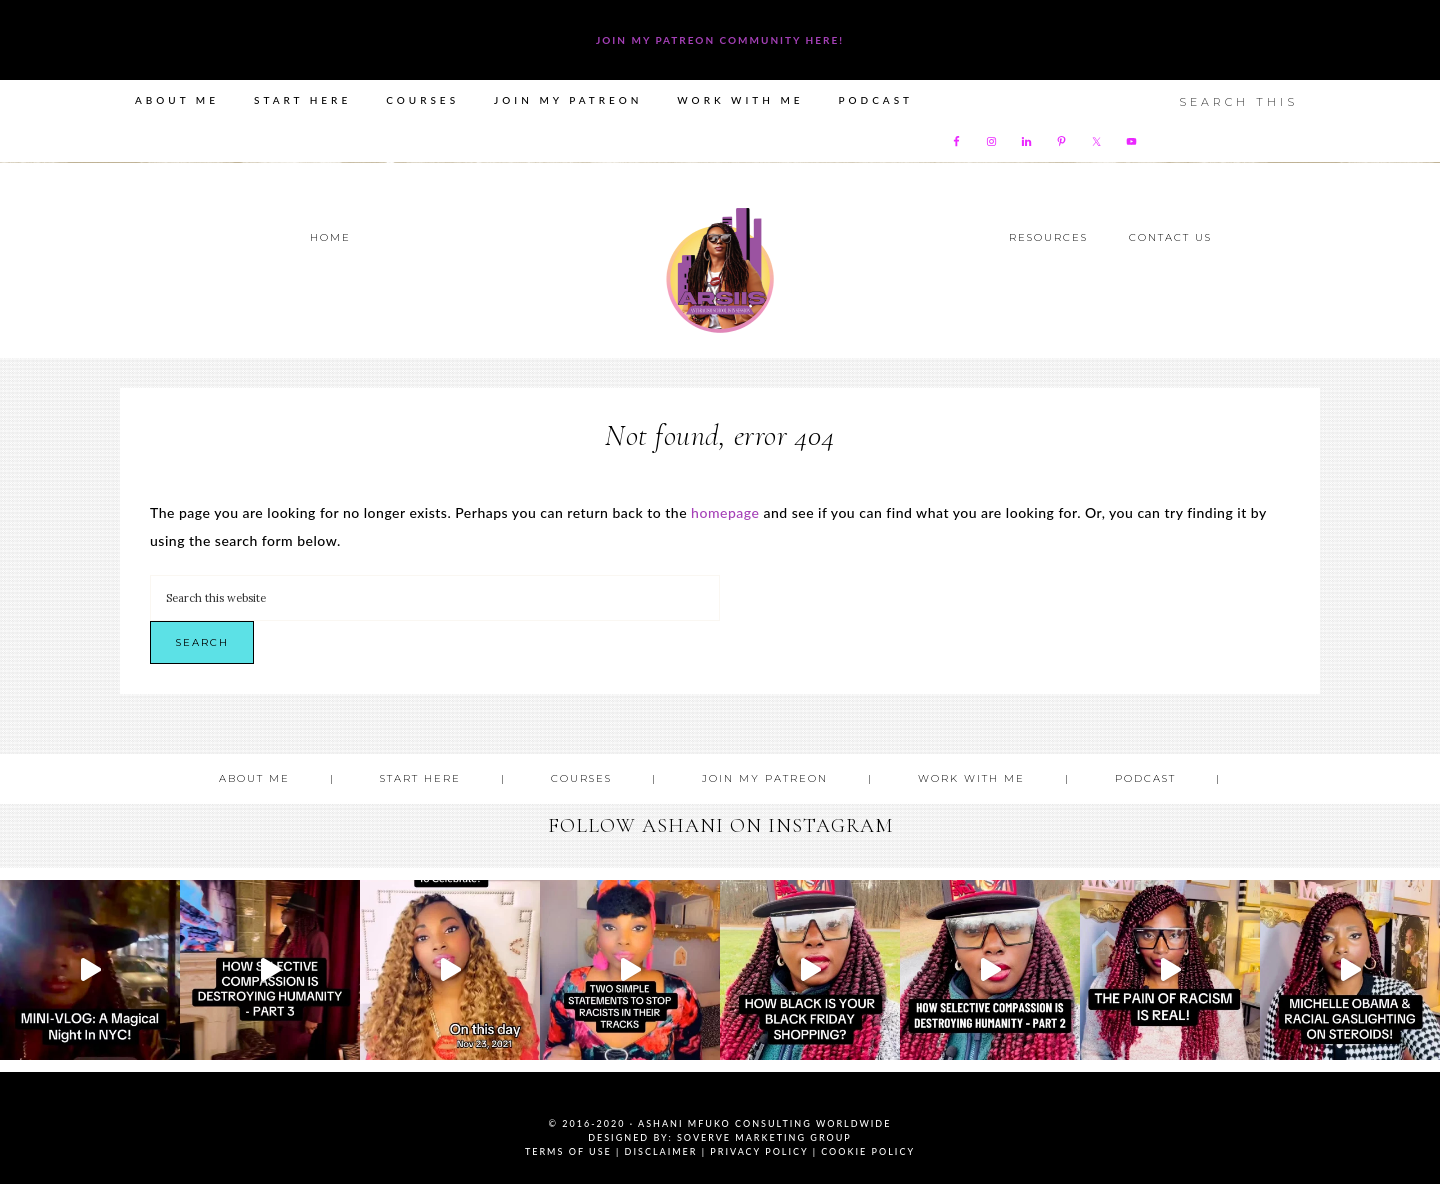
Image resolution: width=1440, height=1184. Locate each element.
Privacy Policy (759, 1151)
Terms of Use (568, 1151)
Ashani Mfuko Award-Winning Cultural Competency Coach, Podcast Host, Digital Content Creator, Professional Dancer (720, 270)
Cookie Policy (868, 1151)
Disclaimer (661, 1151)
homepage (725, 512)
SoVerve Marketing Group (764, 1137)
